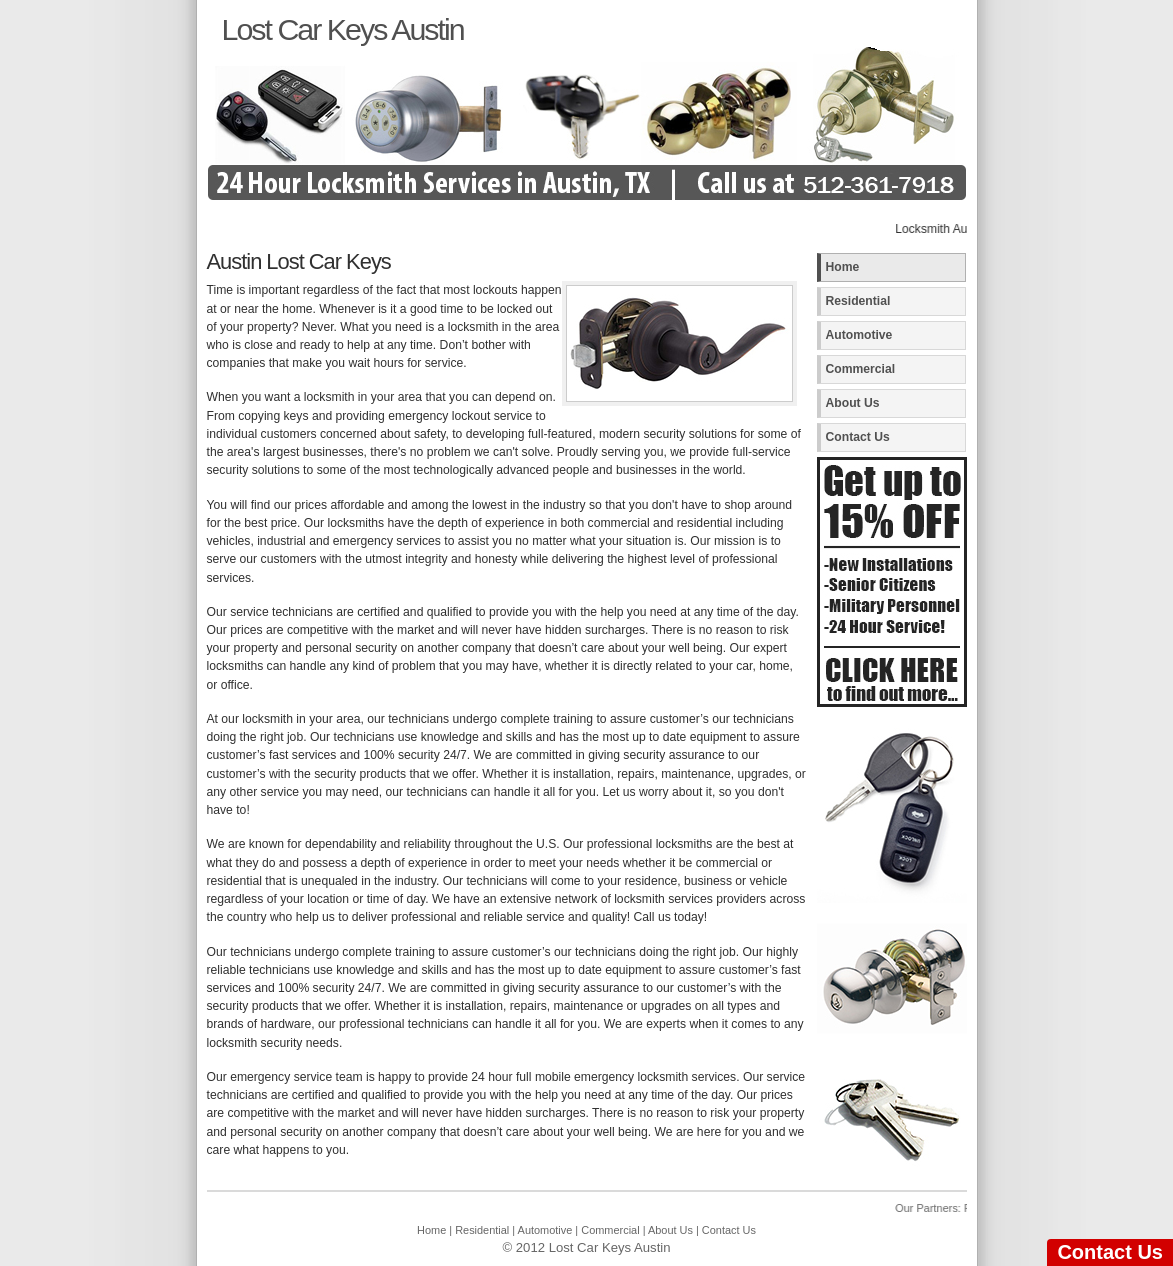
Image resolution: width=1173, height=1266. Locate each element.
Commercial (861, 369)
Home (843, 267)
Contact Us (858, 437)
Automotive (859, 335)
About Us (853, 403)
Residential (858, 301)
